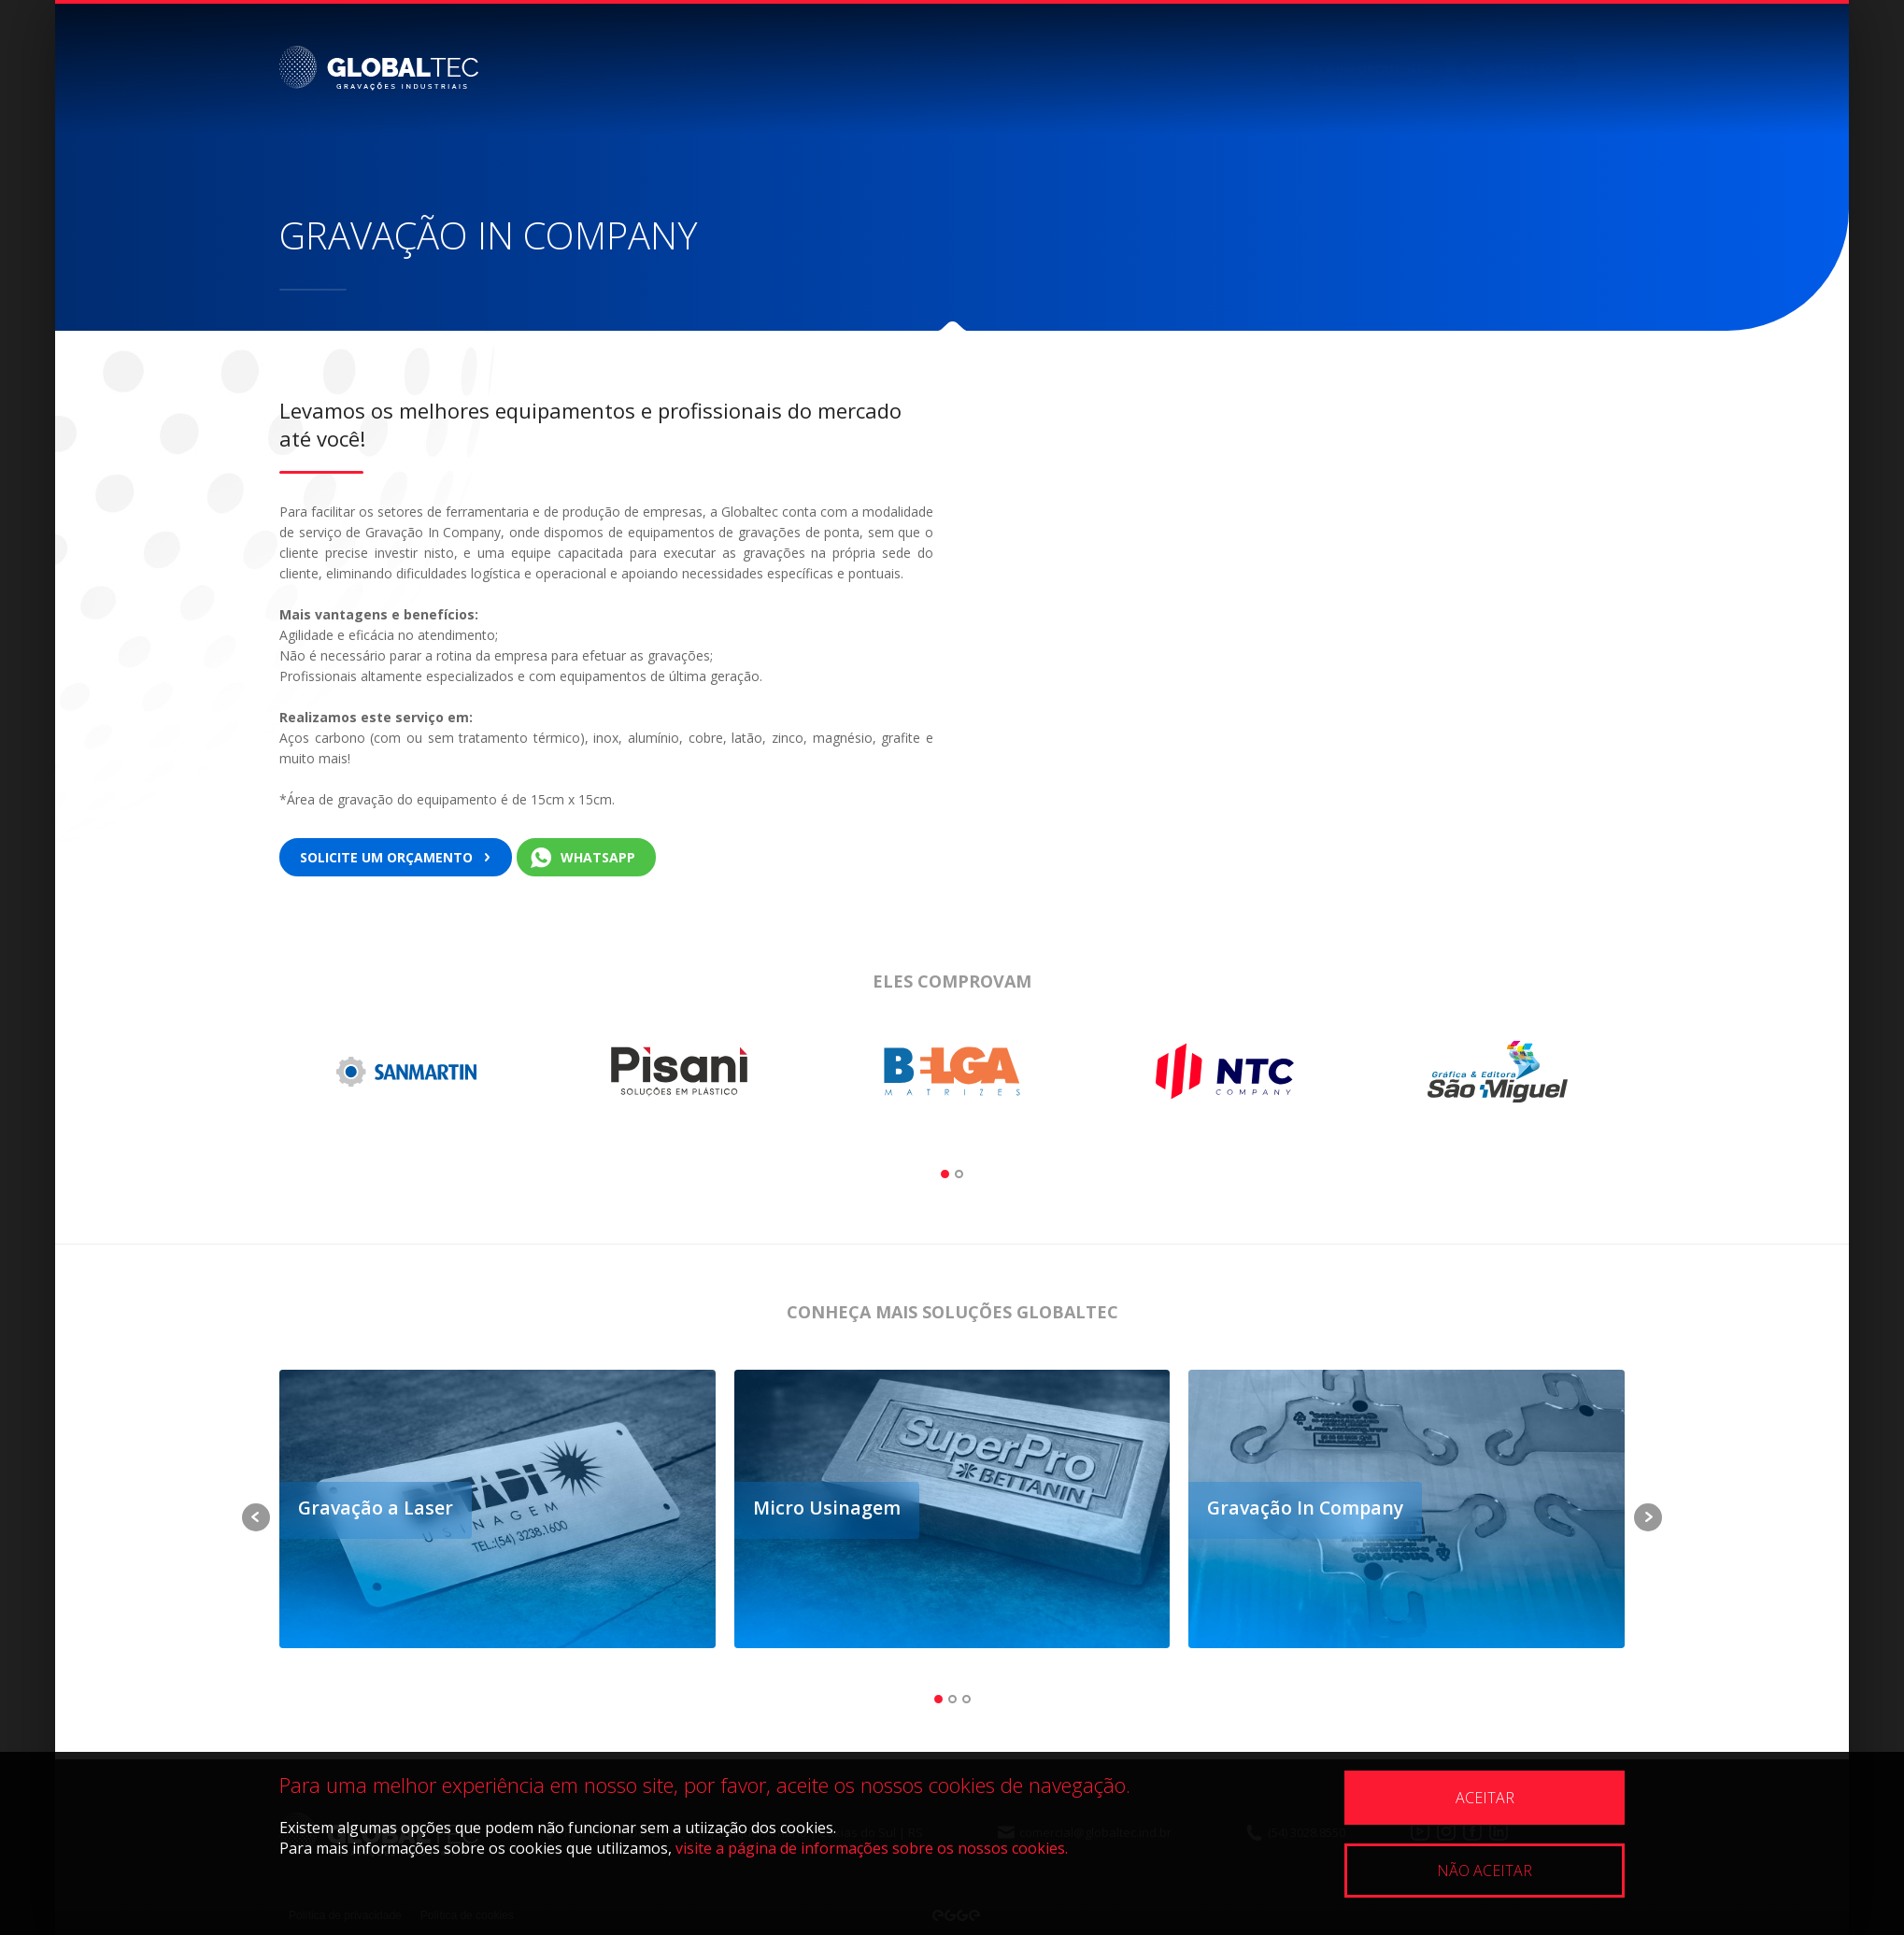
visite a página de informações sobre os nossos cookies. (871, 1848)
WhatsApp (598, 857)
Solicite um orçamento (386, 857)
